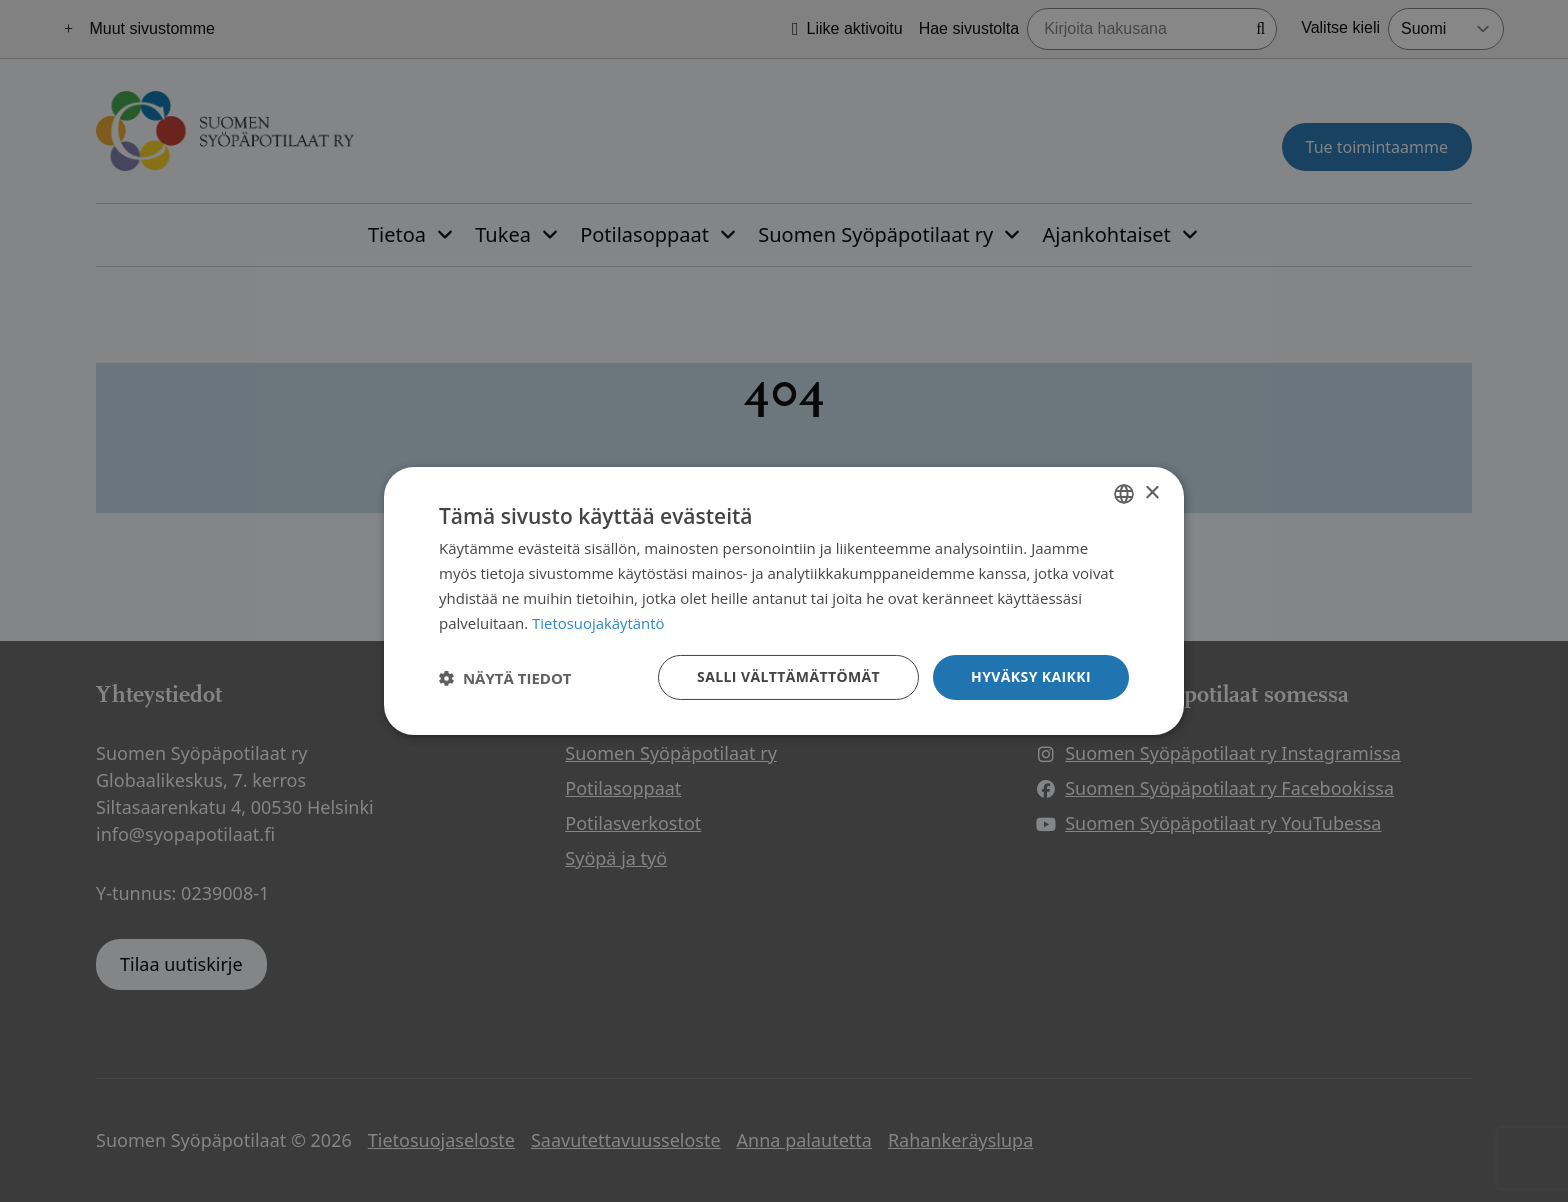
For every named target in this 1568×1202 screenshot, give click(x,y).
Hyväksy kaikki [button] (1031, 676)
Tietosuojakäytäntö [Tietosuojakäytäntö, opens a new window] (598, 623)
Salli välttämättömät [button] (788, 676)
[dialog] (784, 601)
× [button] (1151, 492)
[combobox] (1124, 494)
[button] (505, 678)
